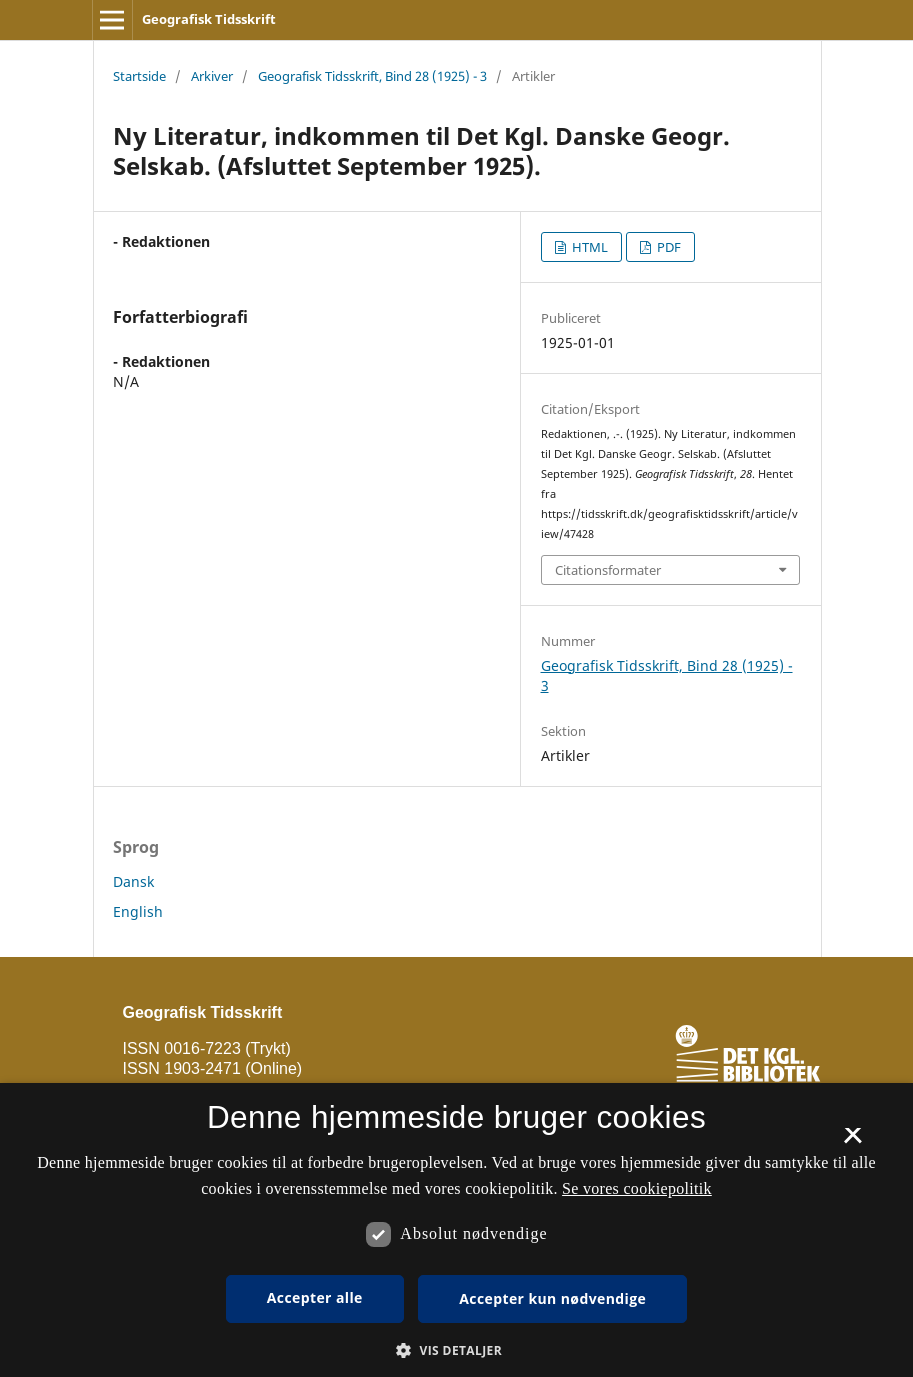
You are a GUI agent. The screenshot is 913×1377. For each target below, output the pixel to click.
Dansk (133, 881)
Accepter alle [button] (315, 1297)
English (138, 911)
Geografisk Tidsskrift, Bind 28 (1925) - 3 (372, 76)
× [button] (852, 1142)
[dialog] (456, 1230)
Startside (139, 76)
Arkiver (212, 76)
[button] (456, 1350)
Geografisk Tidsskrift (209, 19)
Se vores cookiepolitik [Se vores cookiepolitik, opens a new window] (637, 1188)
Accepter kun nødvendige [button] (552, 1298)
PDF (667, 247)
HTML (588, 247)
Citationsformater (608, 570)
